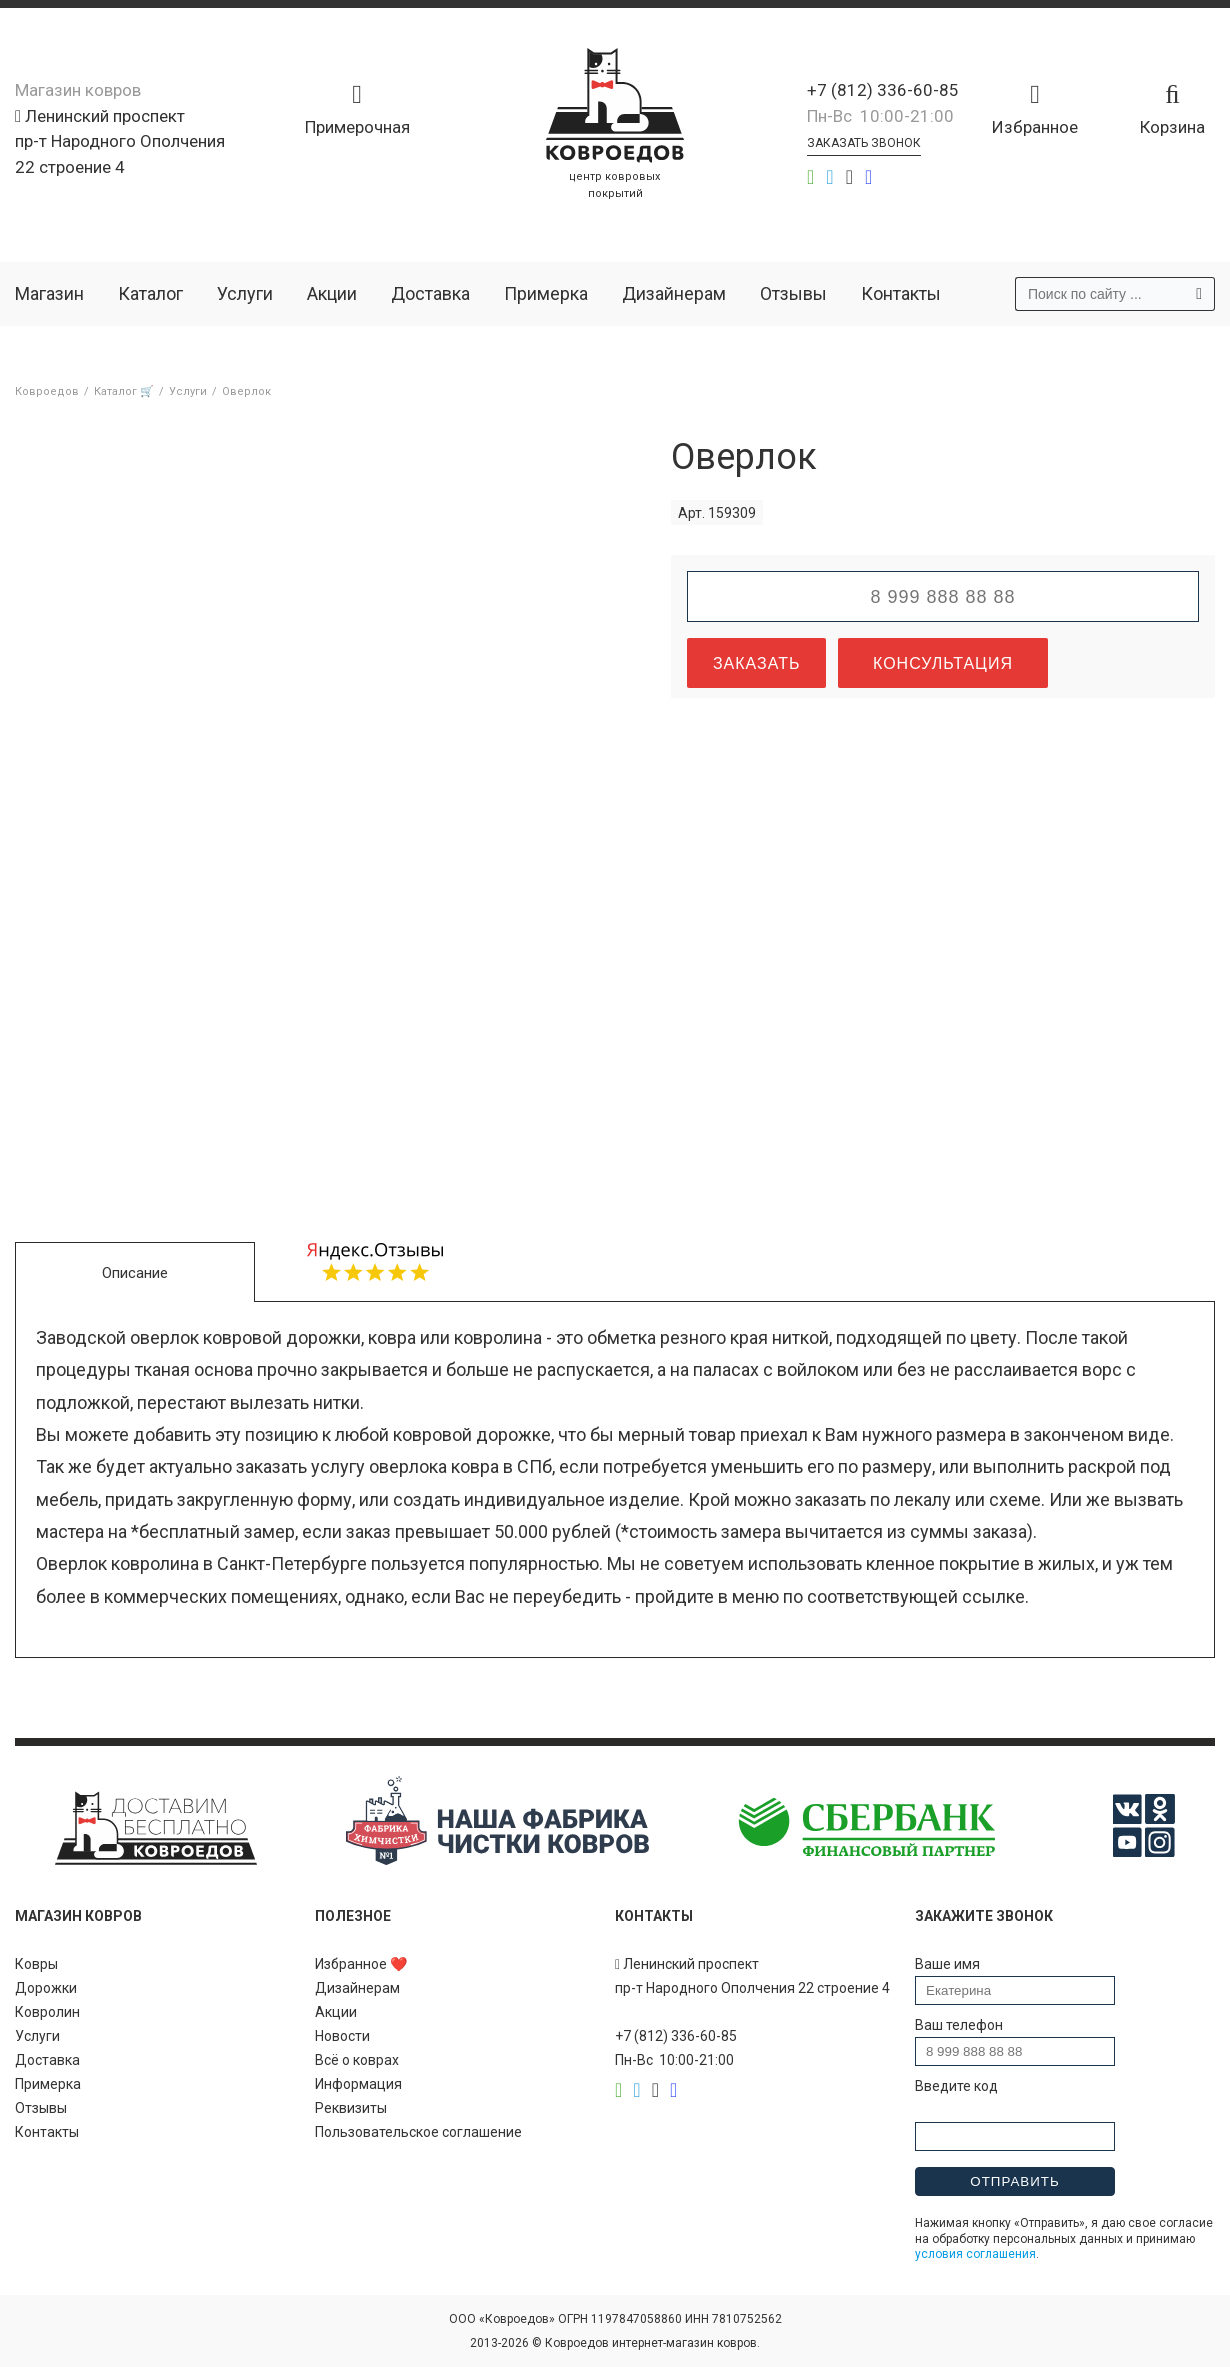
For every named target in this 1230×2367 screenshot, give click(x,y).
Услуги (245, 293)
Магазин (49, 293)
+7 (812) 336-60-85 (883, 90)
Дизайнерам (674, 293)
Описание (135, 1273)
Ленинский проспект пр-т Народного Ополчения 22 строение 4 (120, 141)
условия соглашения (975, 2254)
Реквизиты (351, 2108)
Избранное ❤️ (361, 1964)
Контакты (901, 293)
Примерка (546, 293)
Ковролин (47, 2012)
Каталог (150, 293)
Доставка (430, 293)
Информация (358, 2084)
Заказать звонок (864, 143)
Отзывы (793, 293)
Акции (332, 293)
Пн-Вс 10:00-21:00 (880, 116)
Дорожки (46, 1988)
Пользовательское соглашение (418, 2132)
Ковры (36, 1964)
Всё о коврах (357, 2060)
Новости (342, 2036)
